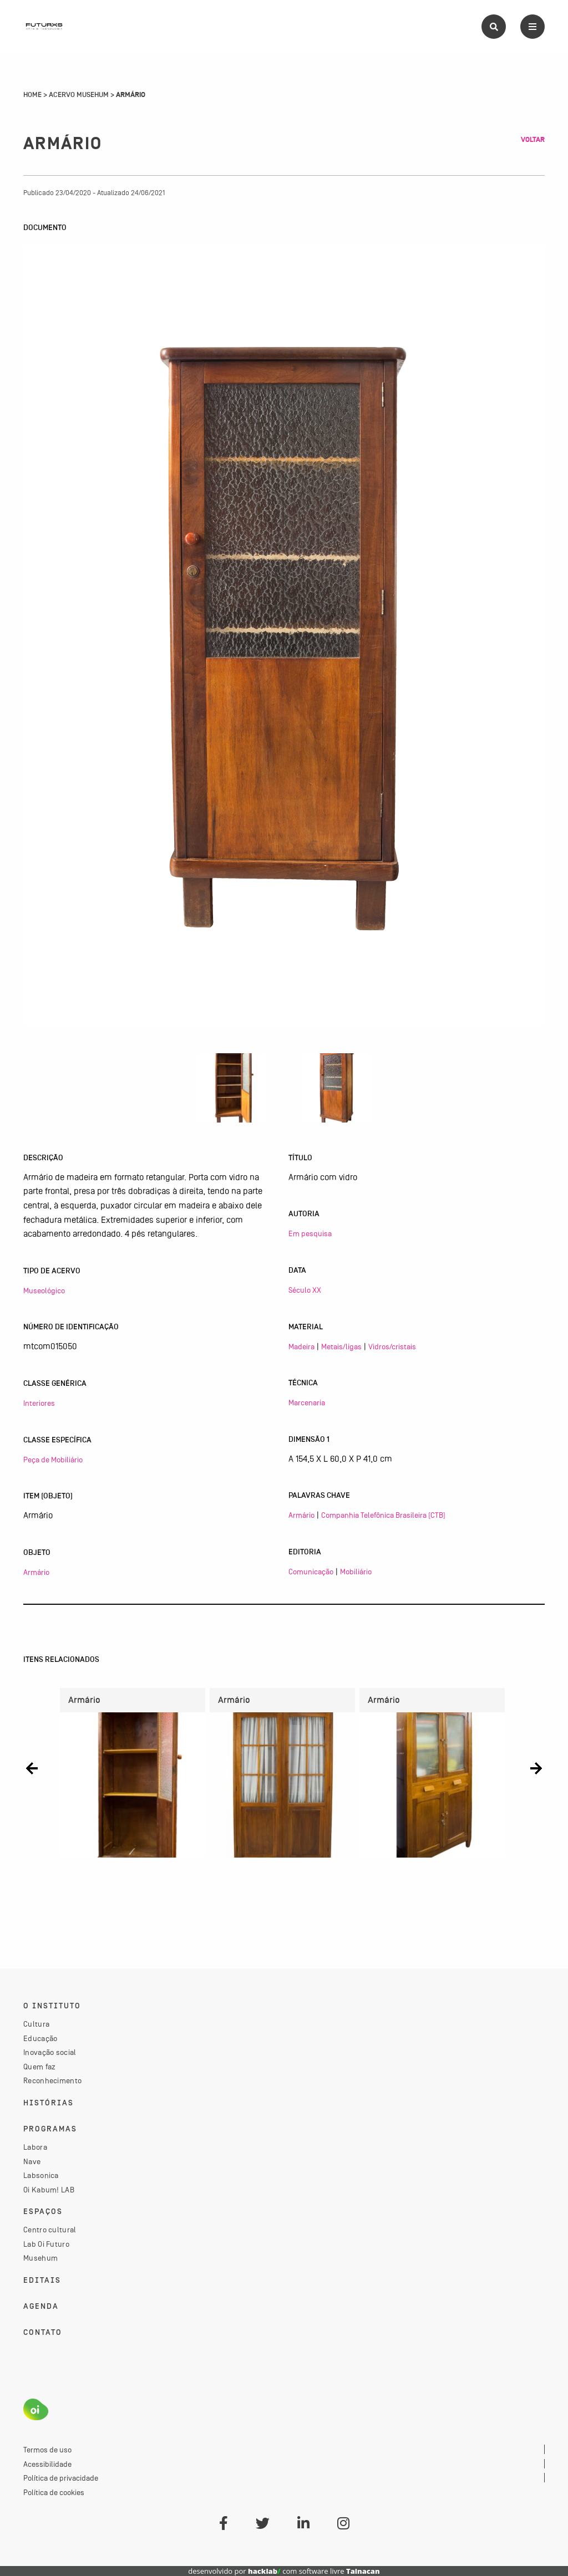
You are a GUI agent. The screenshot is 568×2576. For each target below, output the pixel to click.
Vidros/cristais (392, 1346)
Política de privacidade (60, 2477)
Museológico (44, 1290)
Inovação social (50, 2052)
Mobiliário (356, 1571)
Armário (36, 1572)
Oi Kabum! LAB (48, 2189)
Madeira (301, 1346)
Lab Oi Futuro (46, 2244)
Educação (40, 2038)
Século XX (304, 1290)
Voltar (533, 139)
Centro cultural (50, 2229)
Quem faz (39, 2066)
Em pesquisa (310, 1233)
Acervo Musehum (79, 94)
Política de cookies (53, 2492)
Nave (31, 2161)
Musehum (40, 2257)
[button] (31, 1768)
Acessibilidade (47, 2464)
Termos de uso (47, 2449)
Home (32, 94)
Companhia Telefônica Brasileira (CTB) (383, 1515)
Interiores (39, 1403)
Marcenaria (306, 1402)
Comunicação (310, 1571)
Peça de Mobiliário (53, 1459)
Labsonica (41, 2175)
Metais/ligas (341, 1346)
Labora (35, 2147)
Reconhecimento (52, 2080)
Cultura (36, 2023)
